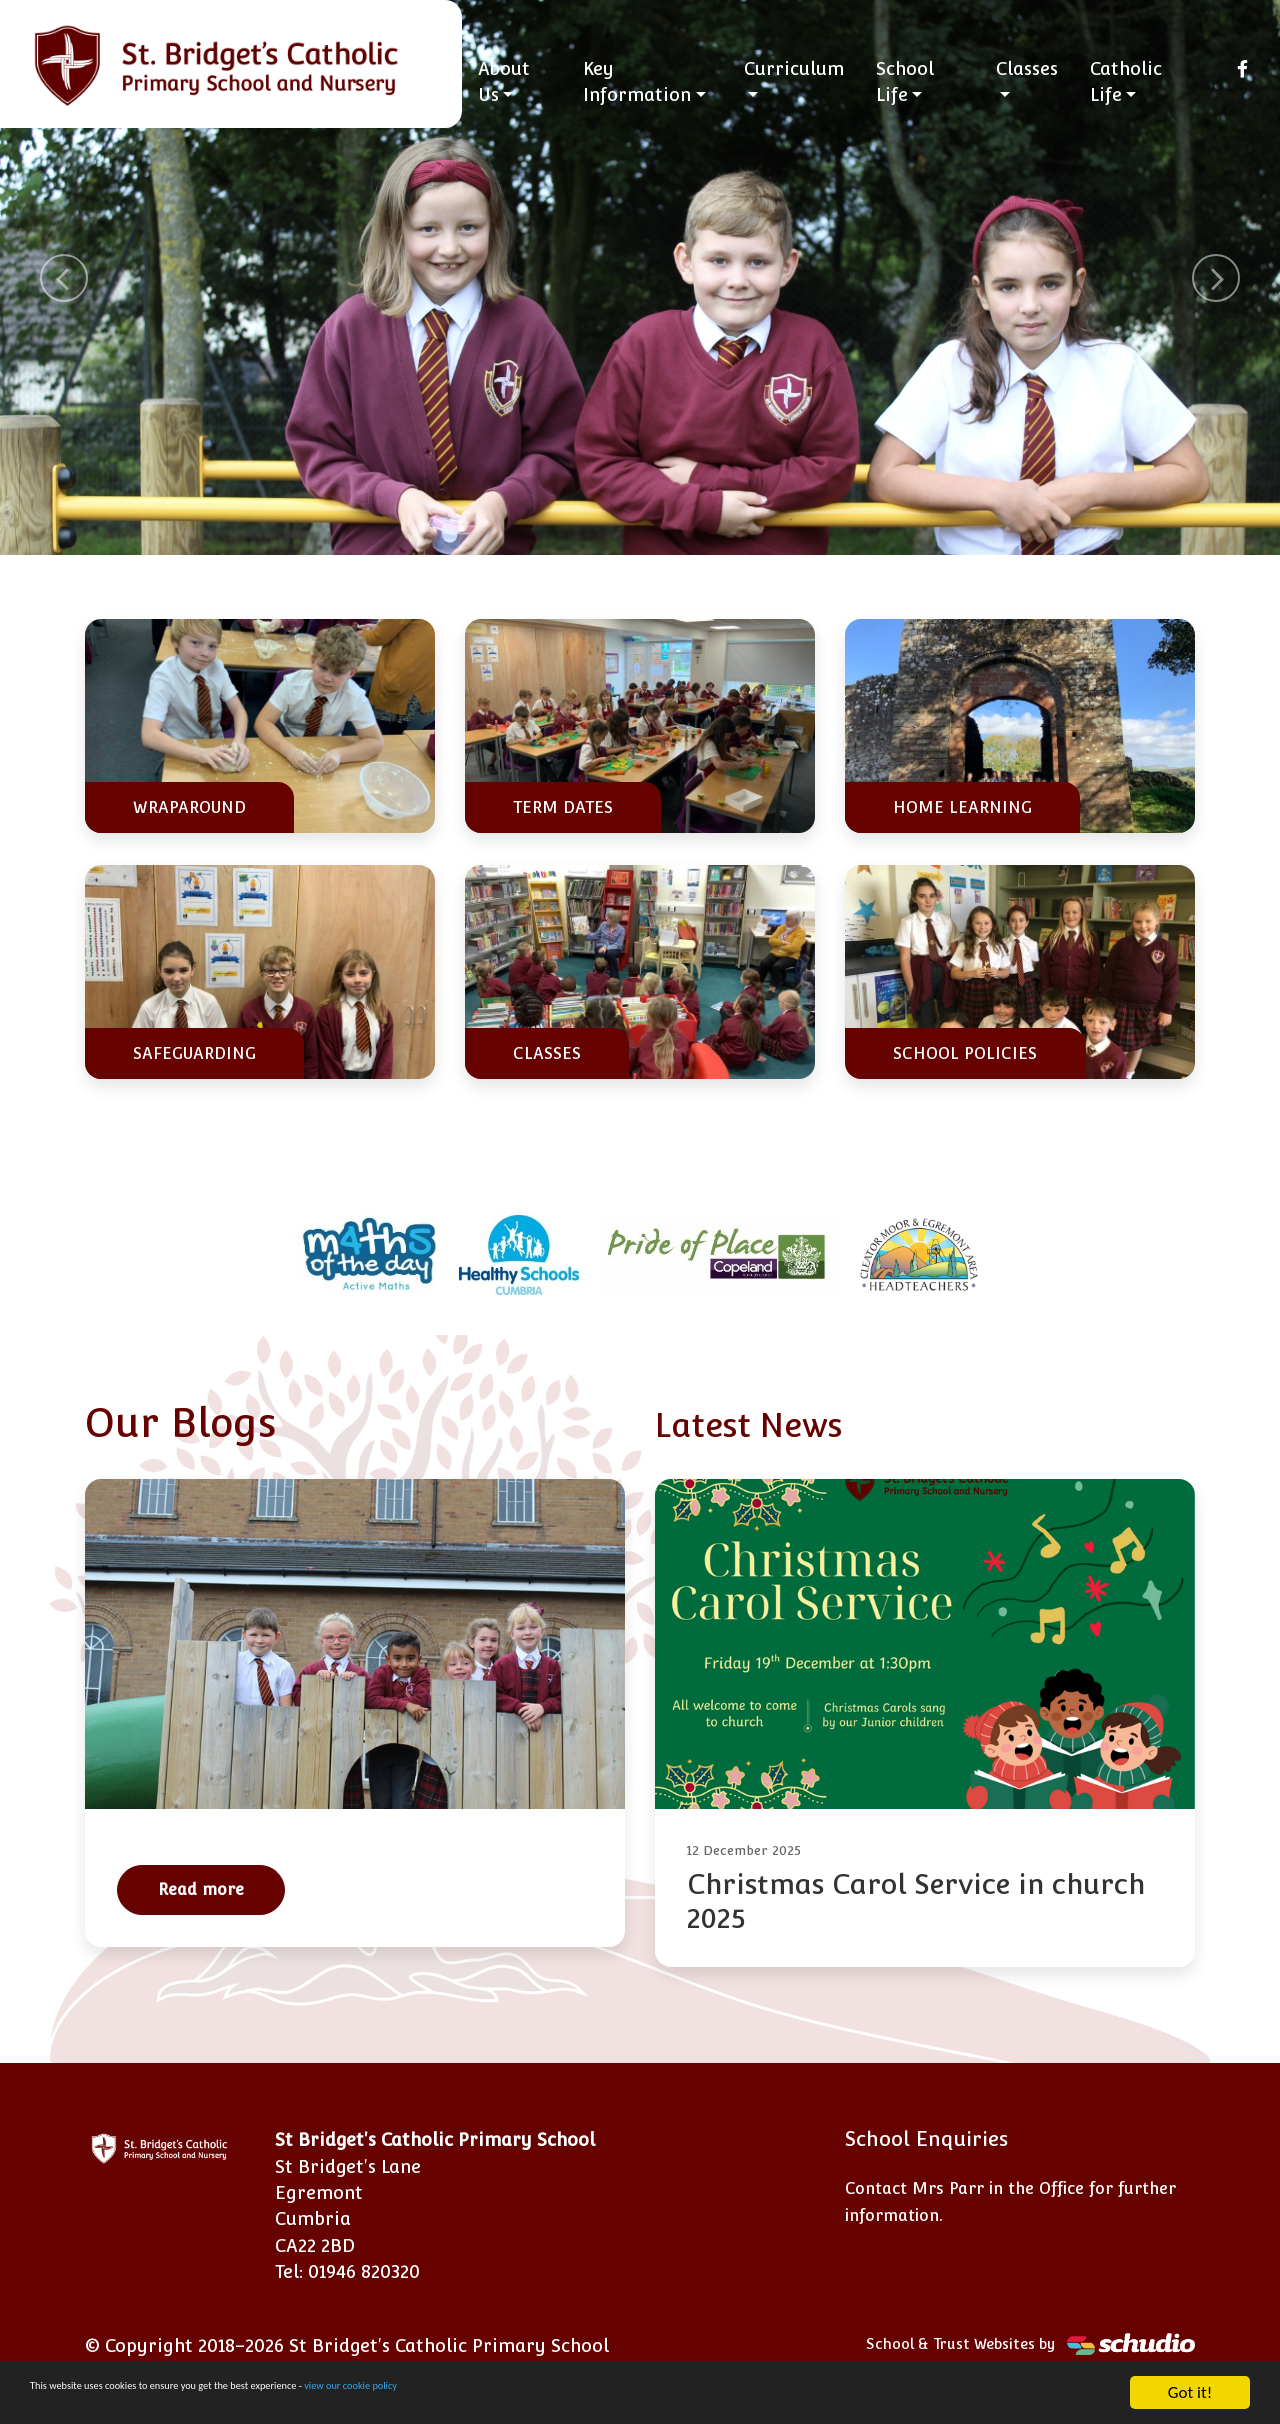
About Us (524, 81)
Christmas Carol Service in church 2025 (916, 1901)
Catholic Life (1131, 81)
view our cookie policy (559, 2393)
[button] (64, 277)
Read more (201, 1889)
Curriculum (804, 68)
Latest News (769, 1422)
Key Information (653, 81)
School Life (915, 81)
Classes (1032, 68)
